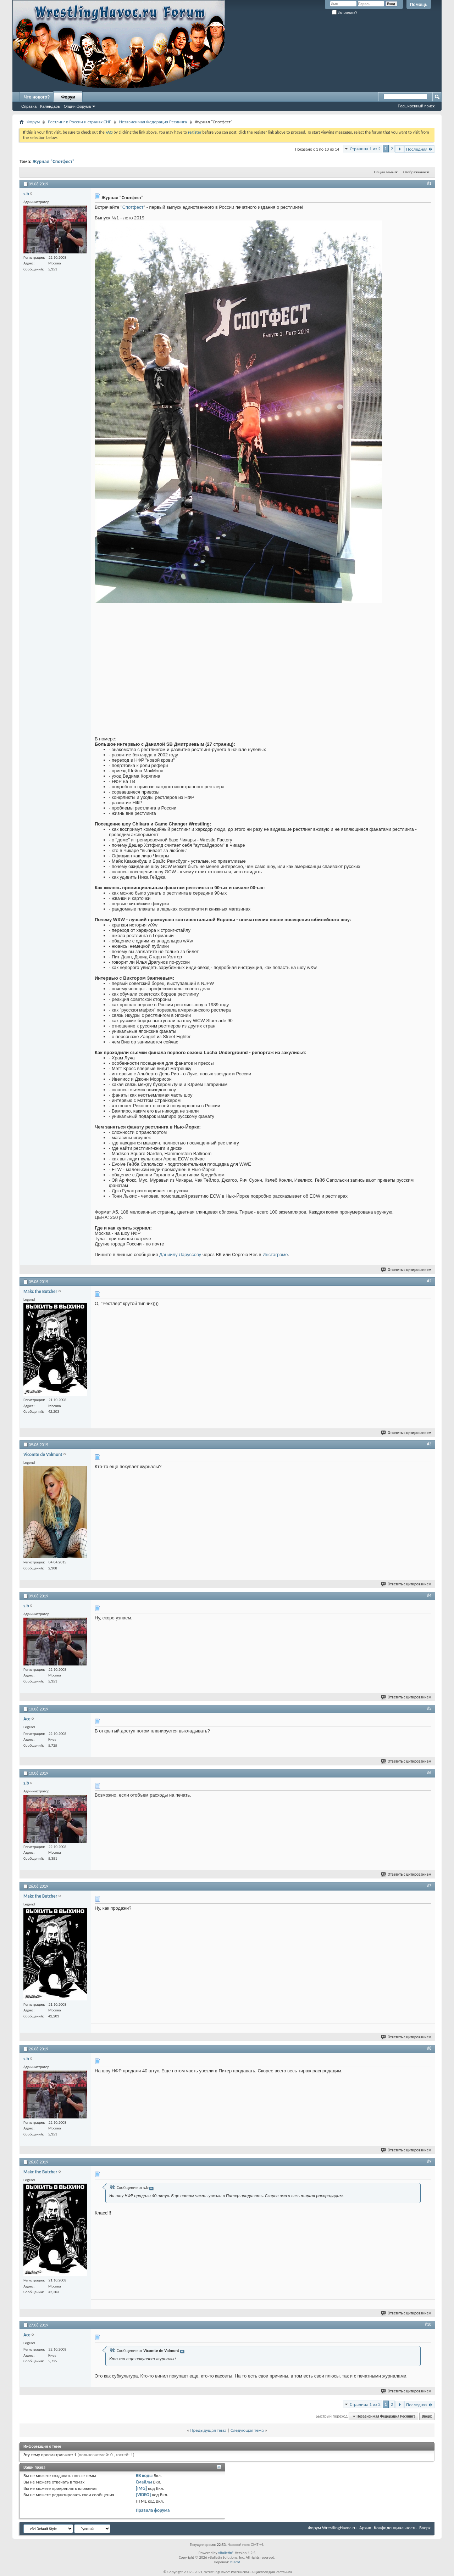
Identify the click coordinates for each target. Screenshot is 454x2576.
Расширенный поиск (416, 106)
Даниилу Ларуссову (180, 1254)
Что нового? (37, 97)
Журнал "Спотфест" (53, 161)
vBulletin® (226, 2552)
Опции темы (384, 172)
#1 (429, 183)
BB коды (144, 2475)
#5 (429, 1708)
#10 (428, 2324)
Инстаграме (275, 1254)
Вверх (427, 2416)
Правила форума (153, 2510)
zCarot (235, 2562)
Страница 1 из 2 (365, 148)
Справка (29, 106)
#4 (429, 1595)
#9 (429, 2161)
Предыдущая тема (208, 2430)
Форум (68, 97)
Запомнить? (345, 13)
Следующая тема (247, 2430)
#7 (429, 1885)
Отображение (414, 172)
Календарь (50, 106)
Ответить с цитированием (406, 1269)
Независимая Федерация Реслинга (153, 121)
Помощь (418, 4)
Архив (365, 2527)
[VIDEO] (143, 2494)
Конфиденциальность (395, 2527)
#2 (429, 1280)
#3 (429, 1443)
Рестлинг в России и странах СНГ (79, 121)
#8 (429, 2048)
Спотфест (133, 207)
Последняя (419, 149)
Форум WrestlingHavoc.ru (332, 2527)
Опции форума (77, 106)
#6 (429, 1772)
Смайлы (144, 2482)
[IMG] (141, 2488)
